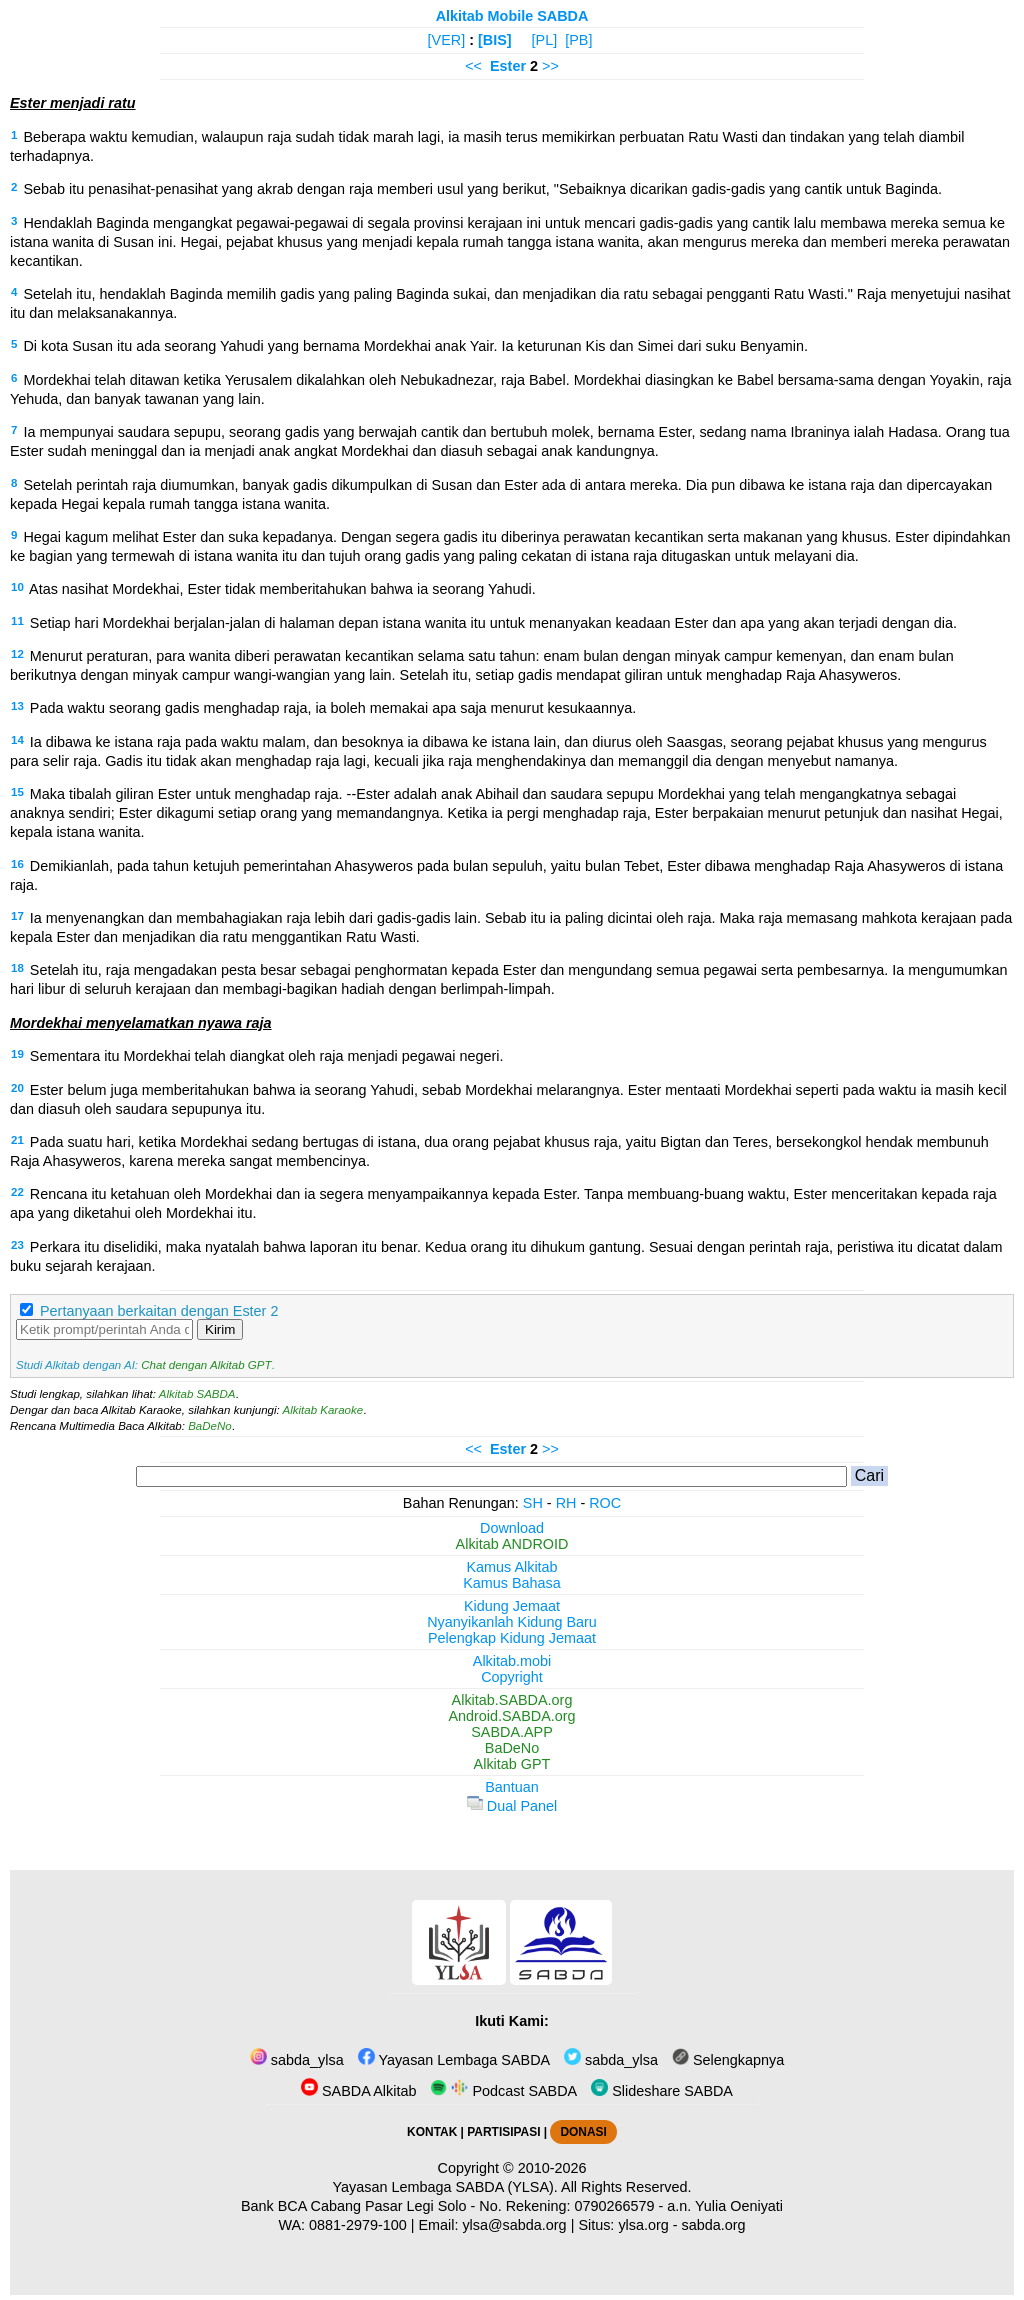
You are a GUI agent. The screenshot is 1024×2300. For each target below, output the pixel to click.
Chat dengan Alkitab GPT (206, 1365)
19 (17, 1054)
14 (17, 740)
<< (473, 66)
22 (17, 1192)
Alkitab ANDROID (512, 1544)
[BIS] (495, 40)
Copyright (512, 1677)
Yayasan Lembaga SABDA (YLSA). (445, 2187)
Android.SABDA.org (511, 1716)
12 (17, 654)
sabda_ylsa (297, 2060)
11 (17, 621)
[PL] (545, 40)
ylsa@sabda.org (514, 2225)
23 (17, 1245)
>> (550, 66)
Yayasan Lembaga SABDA (454, 2060)
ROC (605, 1503)
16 (17, 864)
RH (566, 1503)
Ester (508, 66)
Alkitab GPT (512, 1764)
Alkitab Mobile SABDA (512, 16)
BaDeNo (210, 1426)
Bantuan (512, 1787)
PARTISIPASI (503, 2132)
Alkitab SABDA (197, 1394)
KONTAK (432, 2132)
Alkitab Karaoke (323, 1410)
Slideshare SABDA (662, 2091)
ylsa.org (643, 2225)
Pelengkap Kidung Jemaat (512, 1638)
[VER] (447, 40)
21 (17, 1140)
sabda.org (714, 2225)
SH (533, 1503)
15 (17, 792)
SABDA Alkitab (358, 2091)
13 (17, 706)
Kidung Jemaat (512, 1606)
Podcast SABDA (503, 2091)
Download (512, 1528)
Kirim (220, 1329)
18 (17, 968)
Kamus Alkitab (511, 1567)
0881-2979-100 (358, 2225)
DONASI (583, 2132)
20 (17, 1088)
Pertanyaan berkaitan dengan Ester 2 (159, 1311)
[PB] (578, 40)
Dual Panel (512, 1806)
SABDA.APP (512, 1732)
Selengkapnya (728, 2060)
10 (17, 587)
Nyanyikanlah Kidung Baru (512, 1622)
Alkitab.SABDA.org (512, 1700)
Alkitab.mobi (512, 1661)
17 (17, 916)
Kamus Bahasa (512, 1583)
